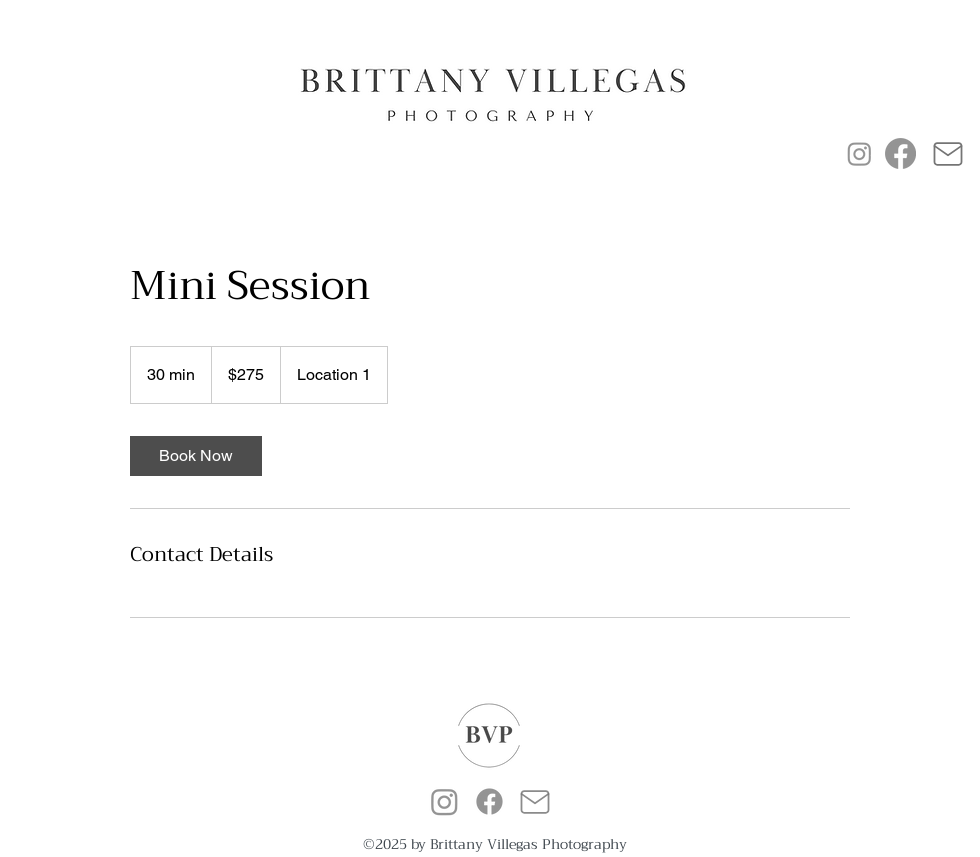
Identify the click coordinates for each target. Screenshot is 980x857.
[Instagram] (859, 153)
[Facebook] (900, 153)
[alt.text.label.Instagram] (444, 801)
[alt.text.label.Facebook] (489, 801)
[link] (196, 456)
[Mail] (947, 153)
